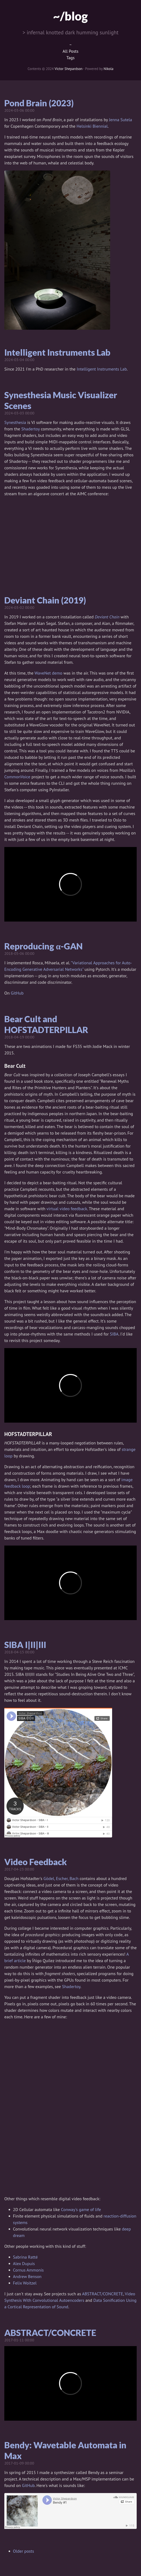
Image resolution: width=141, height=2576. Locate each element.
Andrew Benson (27, 2276)
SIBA (114, 1334)
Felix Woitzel (25, 2283)
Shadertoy (30, 429)
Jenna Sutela (120, 120)
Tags (70, 57)
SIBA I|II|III (25, 1645)
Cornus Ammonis (28, 2270)
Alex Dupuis (24, 2263)
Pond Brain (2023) (39, 103)
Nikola (109, 68)
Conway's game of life (81, 2209)
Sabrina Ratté (25, 2257)
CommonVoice (17, 777)
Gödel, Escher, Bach (60, 1878)
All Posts (70, 51)
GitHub (17, 993)
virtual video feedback (67, 1209)
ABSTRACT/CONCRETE (102, 2294)
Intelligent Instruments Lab (57, 352)
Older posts (23, 2551)
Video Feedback (35, 1862)
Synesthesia (15, 422)
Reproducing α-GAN (43, 946)
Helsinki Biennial (92, 126)
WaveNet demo (48, 673)
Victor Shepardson (68, 68)
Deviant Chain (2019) (45, 600)
